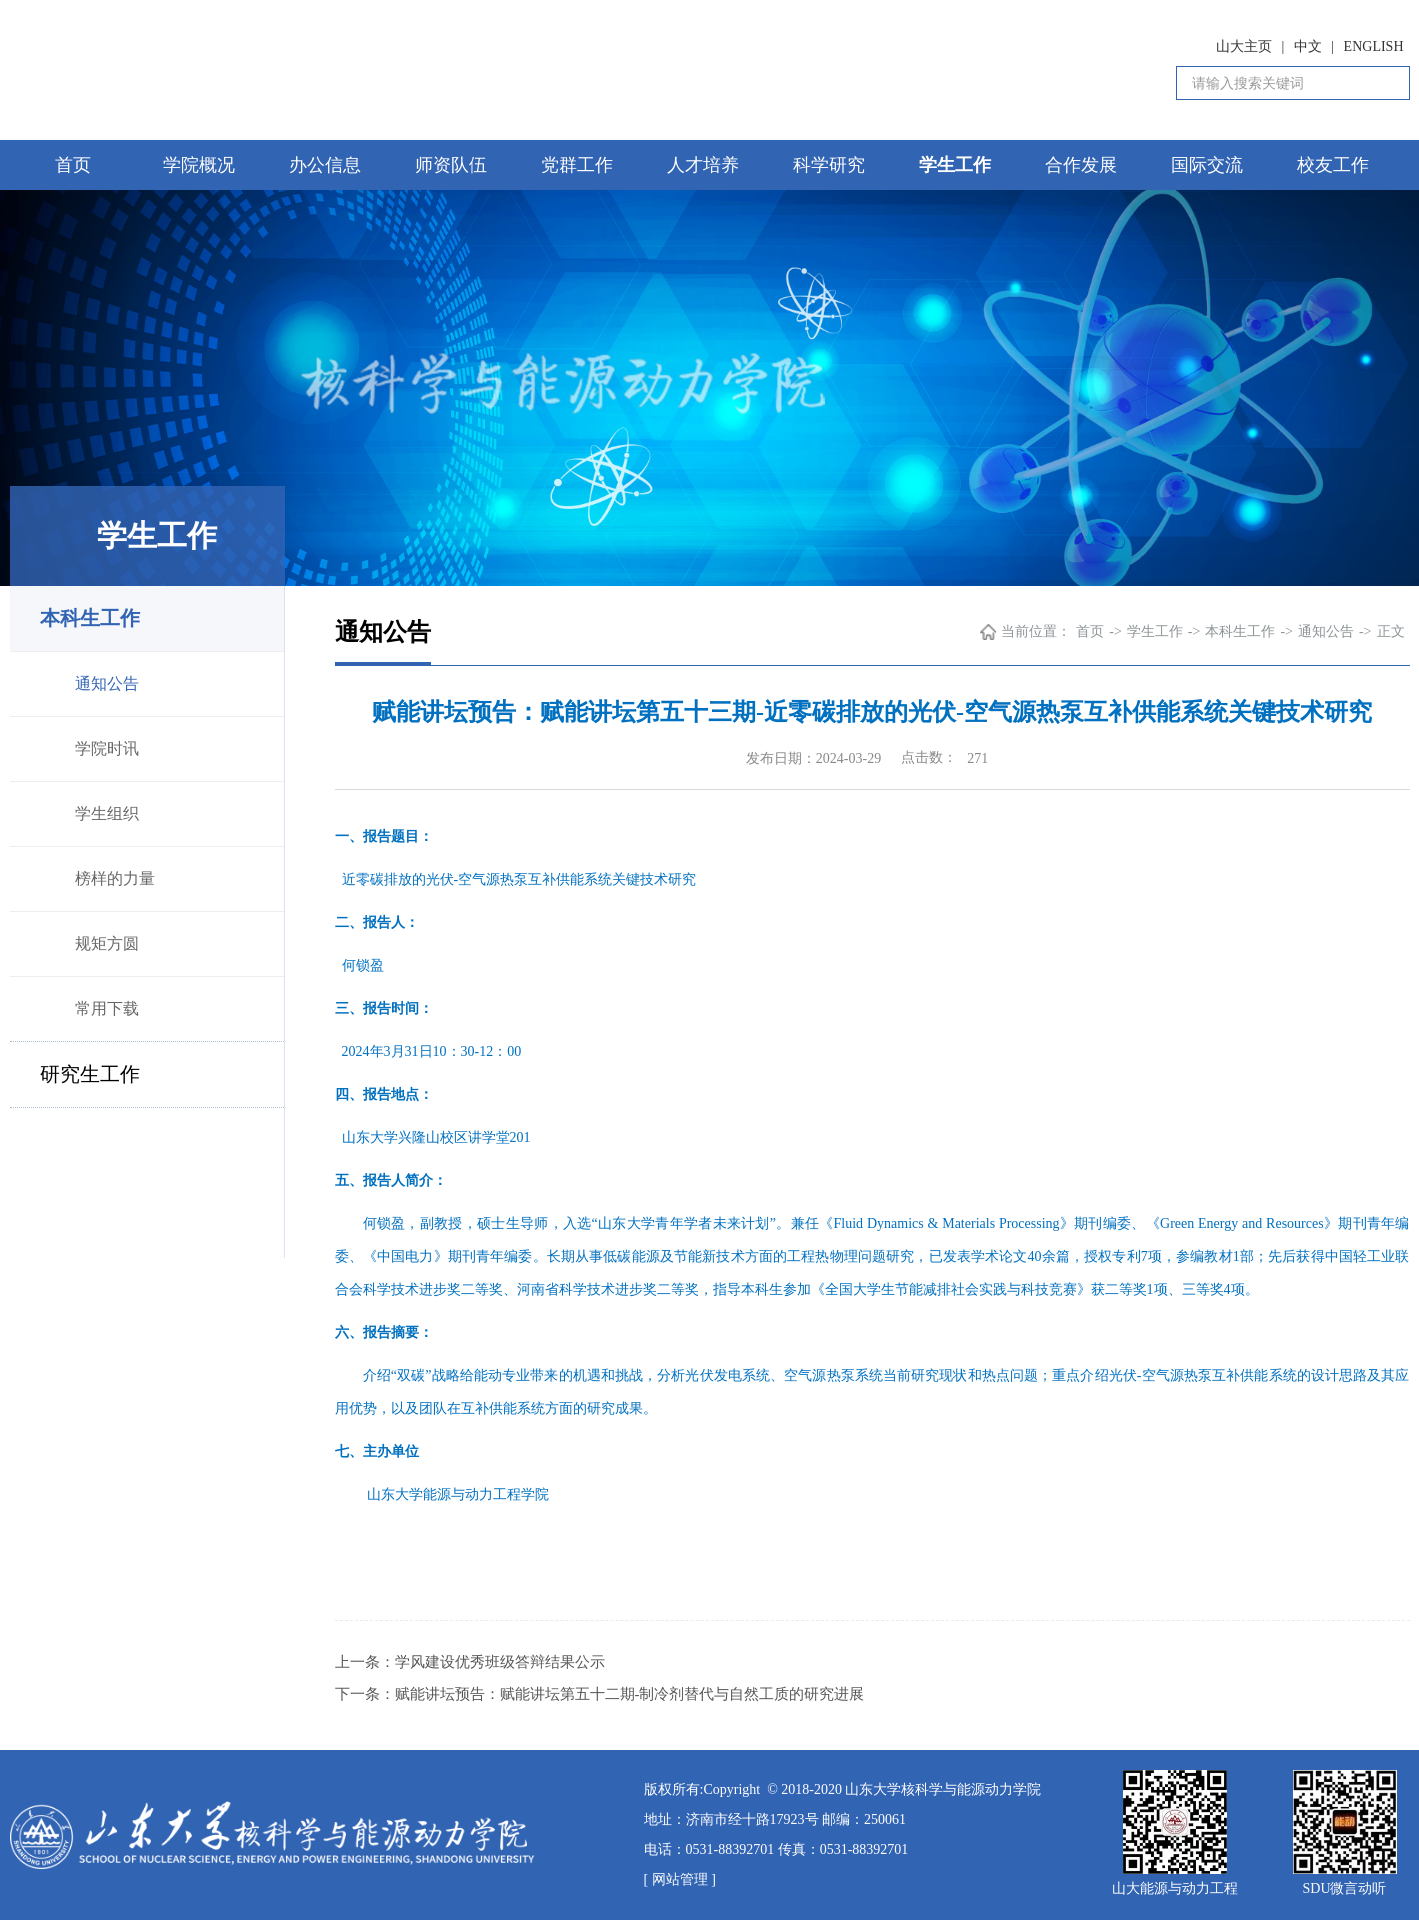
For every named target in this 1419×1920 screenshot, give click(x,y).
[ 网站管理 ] (680, 1879)
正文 (1391, 631)
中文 (1308, 46)
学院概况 (199, 165)
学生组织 (107, 813)
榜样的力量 (115, 878)
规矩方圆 (107, 943)
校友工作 (1333, 165)
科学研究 (829, 165)
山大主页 (1244, 46)
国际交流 (1207, 165)
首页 (73, 165)
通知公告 (107, 683)
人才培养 (703, 165)
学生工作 (955, 165)
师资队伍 (451, 165)
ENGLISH (1374, 46)
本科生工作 (90, 618)
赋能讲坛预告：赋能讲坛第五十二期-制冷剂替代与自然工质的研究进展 (630, 1694)
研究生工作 (90, 1074)
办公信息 (325, 165)
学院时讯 (107, 748)
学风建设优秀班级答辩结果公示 (500, 1662)
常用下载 (107, 1008)
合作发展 (1081, 165)
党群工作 (577, 165)
